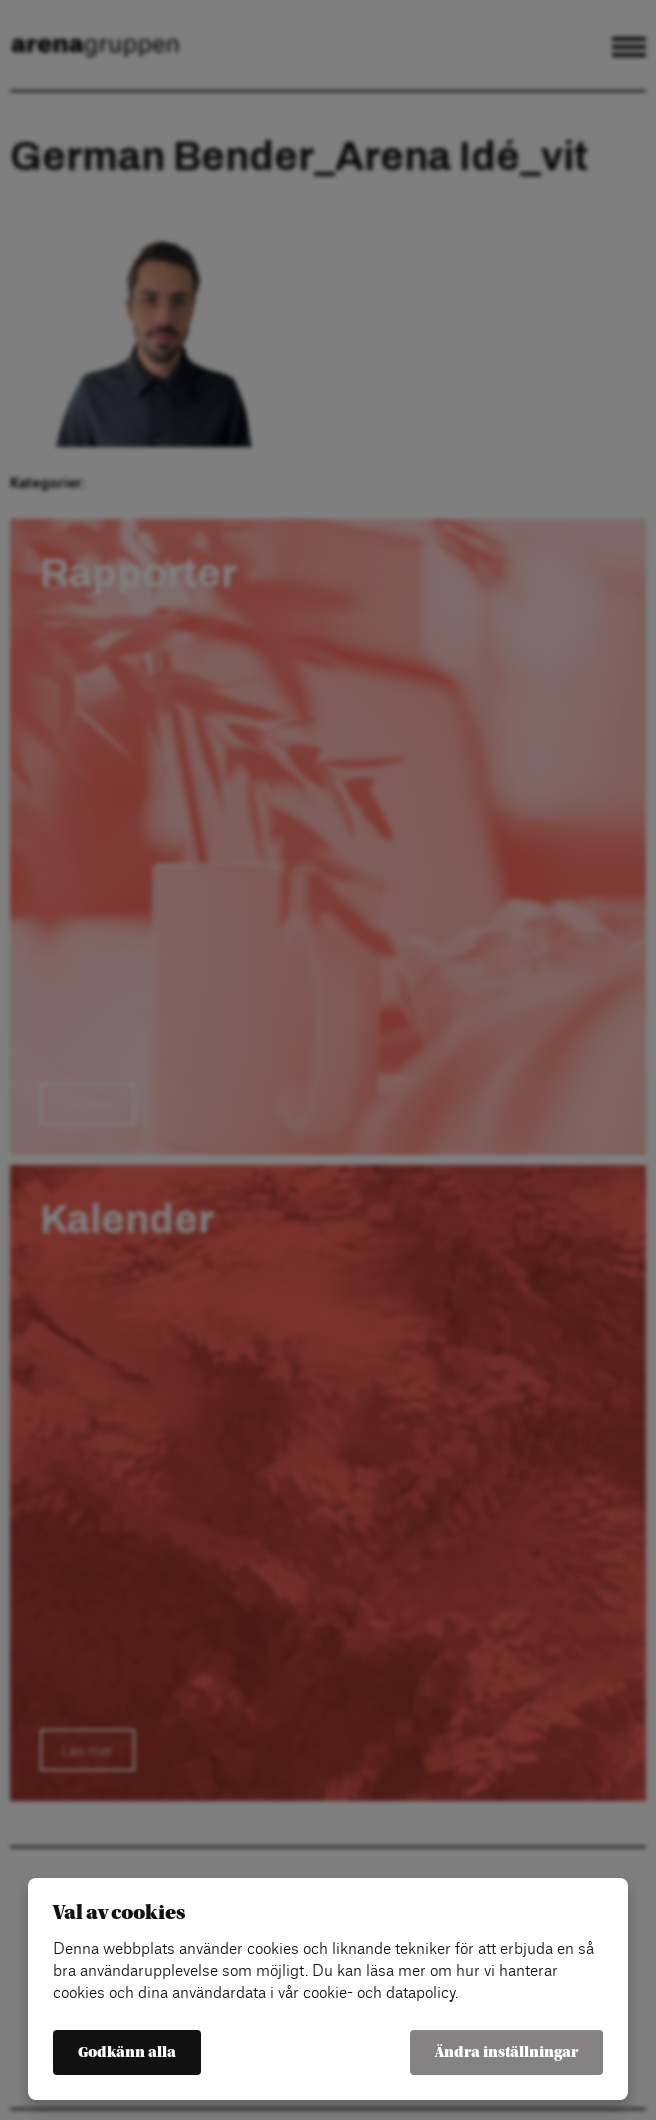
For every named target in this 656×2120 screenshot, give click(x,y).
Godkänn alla (127, 2052)
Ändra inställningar (506, 2052)
